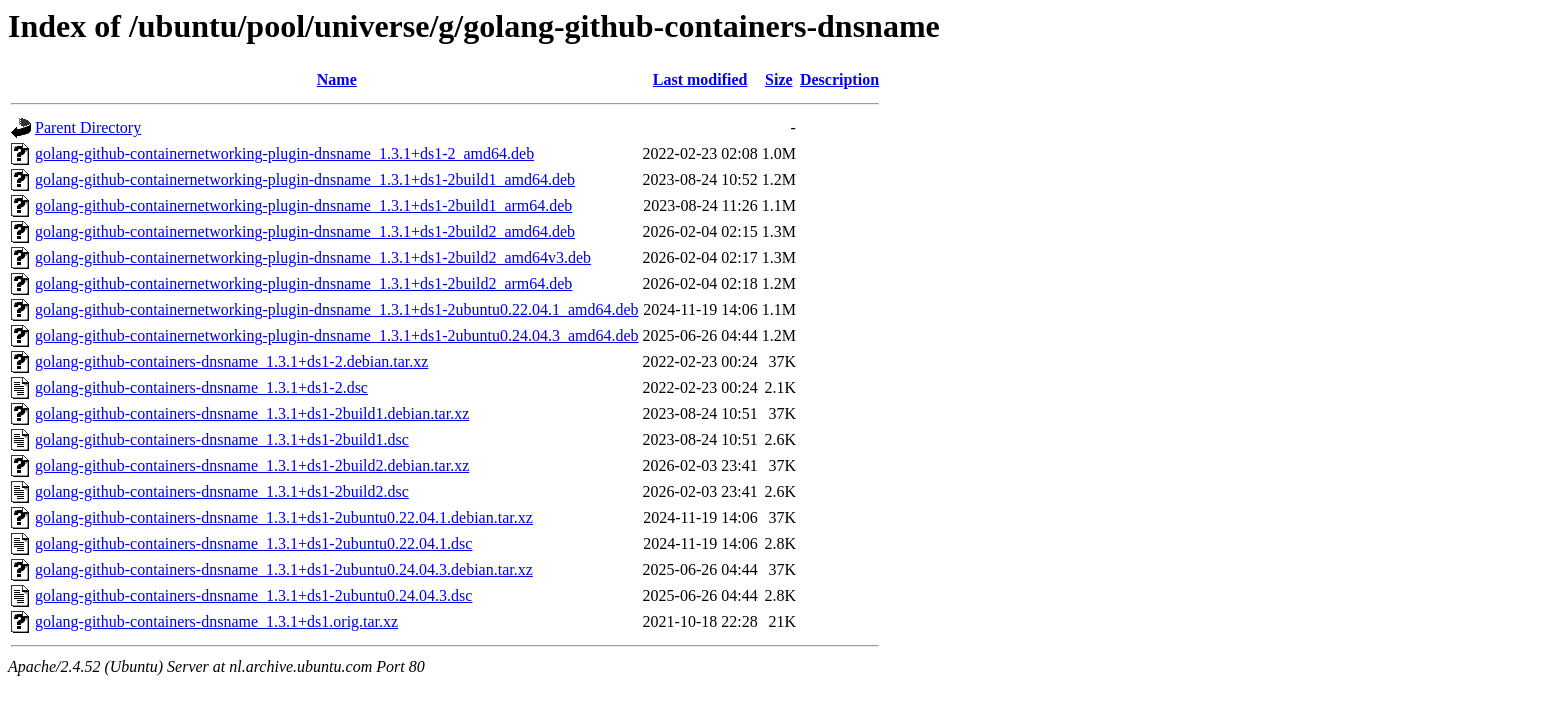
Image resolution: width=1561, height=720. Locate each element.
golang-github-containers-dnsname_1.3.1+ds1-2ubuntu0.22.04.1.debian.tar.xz (284, 517)
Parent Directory (88, 127)
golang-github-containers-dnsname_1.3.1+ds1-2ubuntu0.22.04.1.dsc (253, 543)
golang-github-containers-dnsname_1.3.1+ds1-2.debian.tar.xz (231, 361)
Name (337, 79)
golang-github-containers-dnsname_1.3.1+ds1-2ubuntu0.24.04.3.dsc (253, 595)
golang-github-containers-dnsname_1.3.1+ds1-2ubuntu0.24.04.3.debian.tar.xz (284, 569)
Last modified (700, 79)
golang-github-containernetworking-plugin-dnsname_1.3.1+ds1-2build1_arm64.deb (303, 205)
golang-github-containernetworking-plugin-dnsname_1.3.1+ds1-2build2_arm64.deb (303, 283)
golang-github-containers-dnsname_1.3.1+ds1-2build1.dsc (222, 439)
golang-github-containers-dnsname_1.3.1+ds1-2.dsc (201, 387)
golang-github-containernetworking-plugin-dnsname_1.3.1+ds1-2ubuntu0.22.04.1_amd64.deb (337, 309)
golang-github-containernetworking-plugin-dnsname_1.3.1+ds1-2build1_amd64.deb (305, 179)
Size (779, 79)
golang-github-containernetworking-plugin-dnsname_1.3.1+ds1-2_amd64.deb (284, 153)
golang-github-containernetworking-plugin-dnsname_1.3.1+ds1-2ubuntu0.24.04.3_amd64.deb (337, 335)
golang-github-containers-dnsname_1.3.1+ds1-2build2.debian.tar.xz (252, 465)
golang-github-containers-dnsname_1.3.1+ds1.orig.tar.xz (216, 621)
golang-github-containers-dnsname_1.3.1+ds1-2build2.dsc (222, 491)
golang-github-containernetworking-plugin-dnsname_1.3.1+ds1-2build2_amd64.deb (305, 231)
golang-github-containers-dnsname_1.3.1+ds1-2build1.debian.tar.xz (252, 413)
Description (839, 79)
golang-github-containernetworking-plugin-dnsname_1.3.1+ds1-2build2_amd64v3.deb (313, 257)
